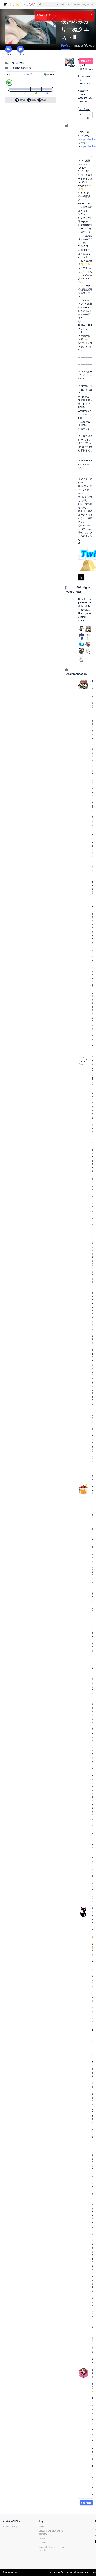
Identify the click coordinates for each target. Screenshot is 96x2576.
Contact (42, 2538)
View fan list (89, 115)
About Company (10, 2526)
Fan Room (20, 50)
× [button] (91, 15)
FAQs (41, 2526)
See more (86, 2502)
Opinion (42, 2543)
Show (8, 50)
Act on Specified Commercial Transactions (69, 2572)
